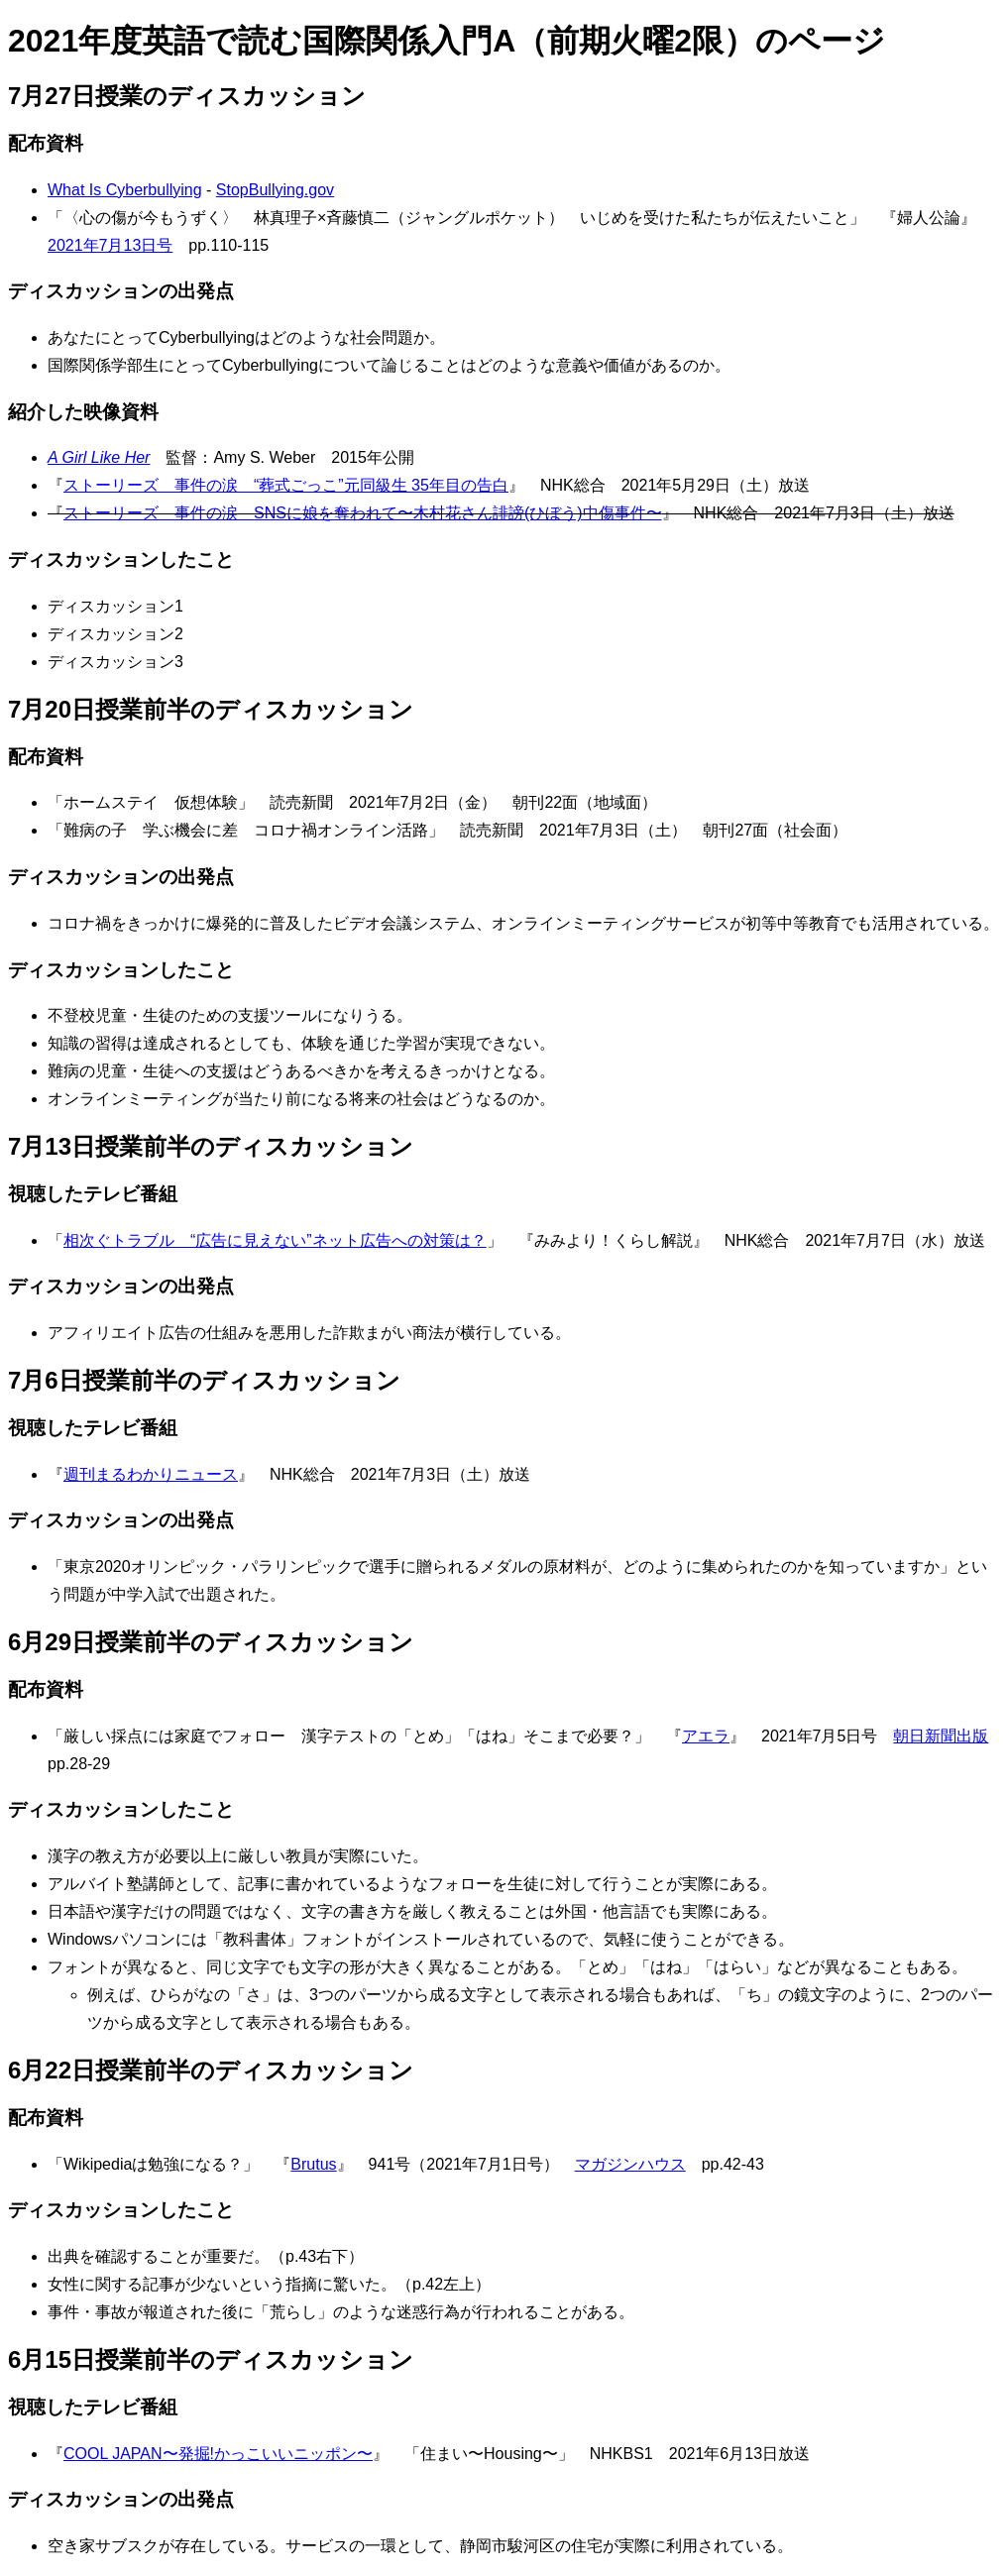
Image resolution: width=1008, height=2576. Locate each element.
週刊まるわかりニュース (150, 1474)
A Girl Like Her (99, 457)
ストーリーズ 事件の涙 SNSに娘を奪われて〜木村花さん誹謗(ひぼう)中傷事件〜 (362, 512)
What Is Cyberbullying (125, 189)
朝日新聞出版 (940, 1736)
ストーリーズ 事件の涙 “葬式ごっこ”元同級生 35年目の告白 (285, 485)
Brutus (313, 2164)
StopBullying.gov (275, 189)
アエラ (705, 1736)
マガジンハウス (630, 2164)
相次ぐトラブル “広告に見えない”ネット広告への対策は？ (275, 1240)
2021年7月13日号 (110, 245)
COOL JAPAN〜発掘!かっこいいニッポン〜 (218, 2453)
